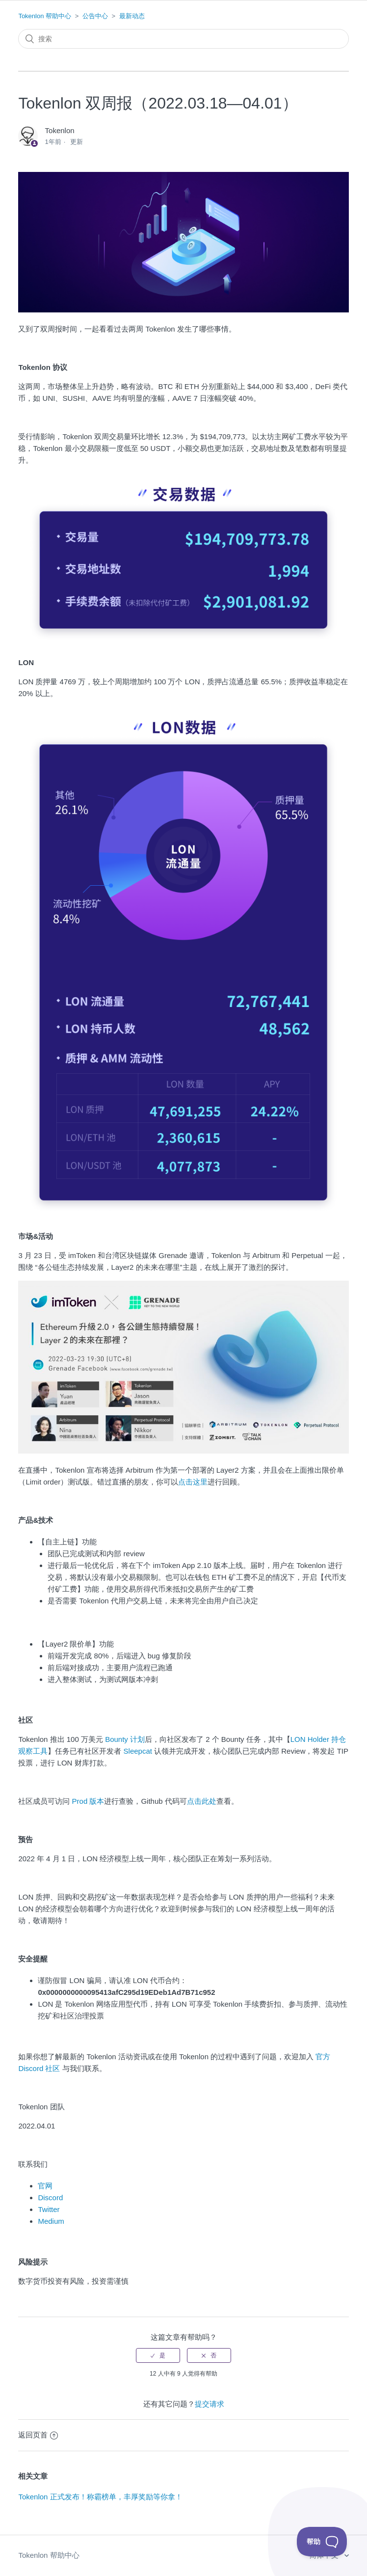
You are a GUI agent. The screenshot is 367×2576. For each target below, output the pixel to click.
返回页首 (38, 2435)
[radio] (158, 2355)
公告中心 (95, 16)
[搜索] (183, 39)
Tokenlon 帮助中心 (44, 16)
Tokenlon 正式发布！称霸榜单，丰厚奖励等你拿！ (100, 2496)
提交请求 (209, 2404)
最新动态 (132, 16)
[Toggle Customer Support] (322, 2541)
